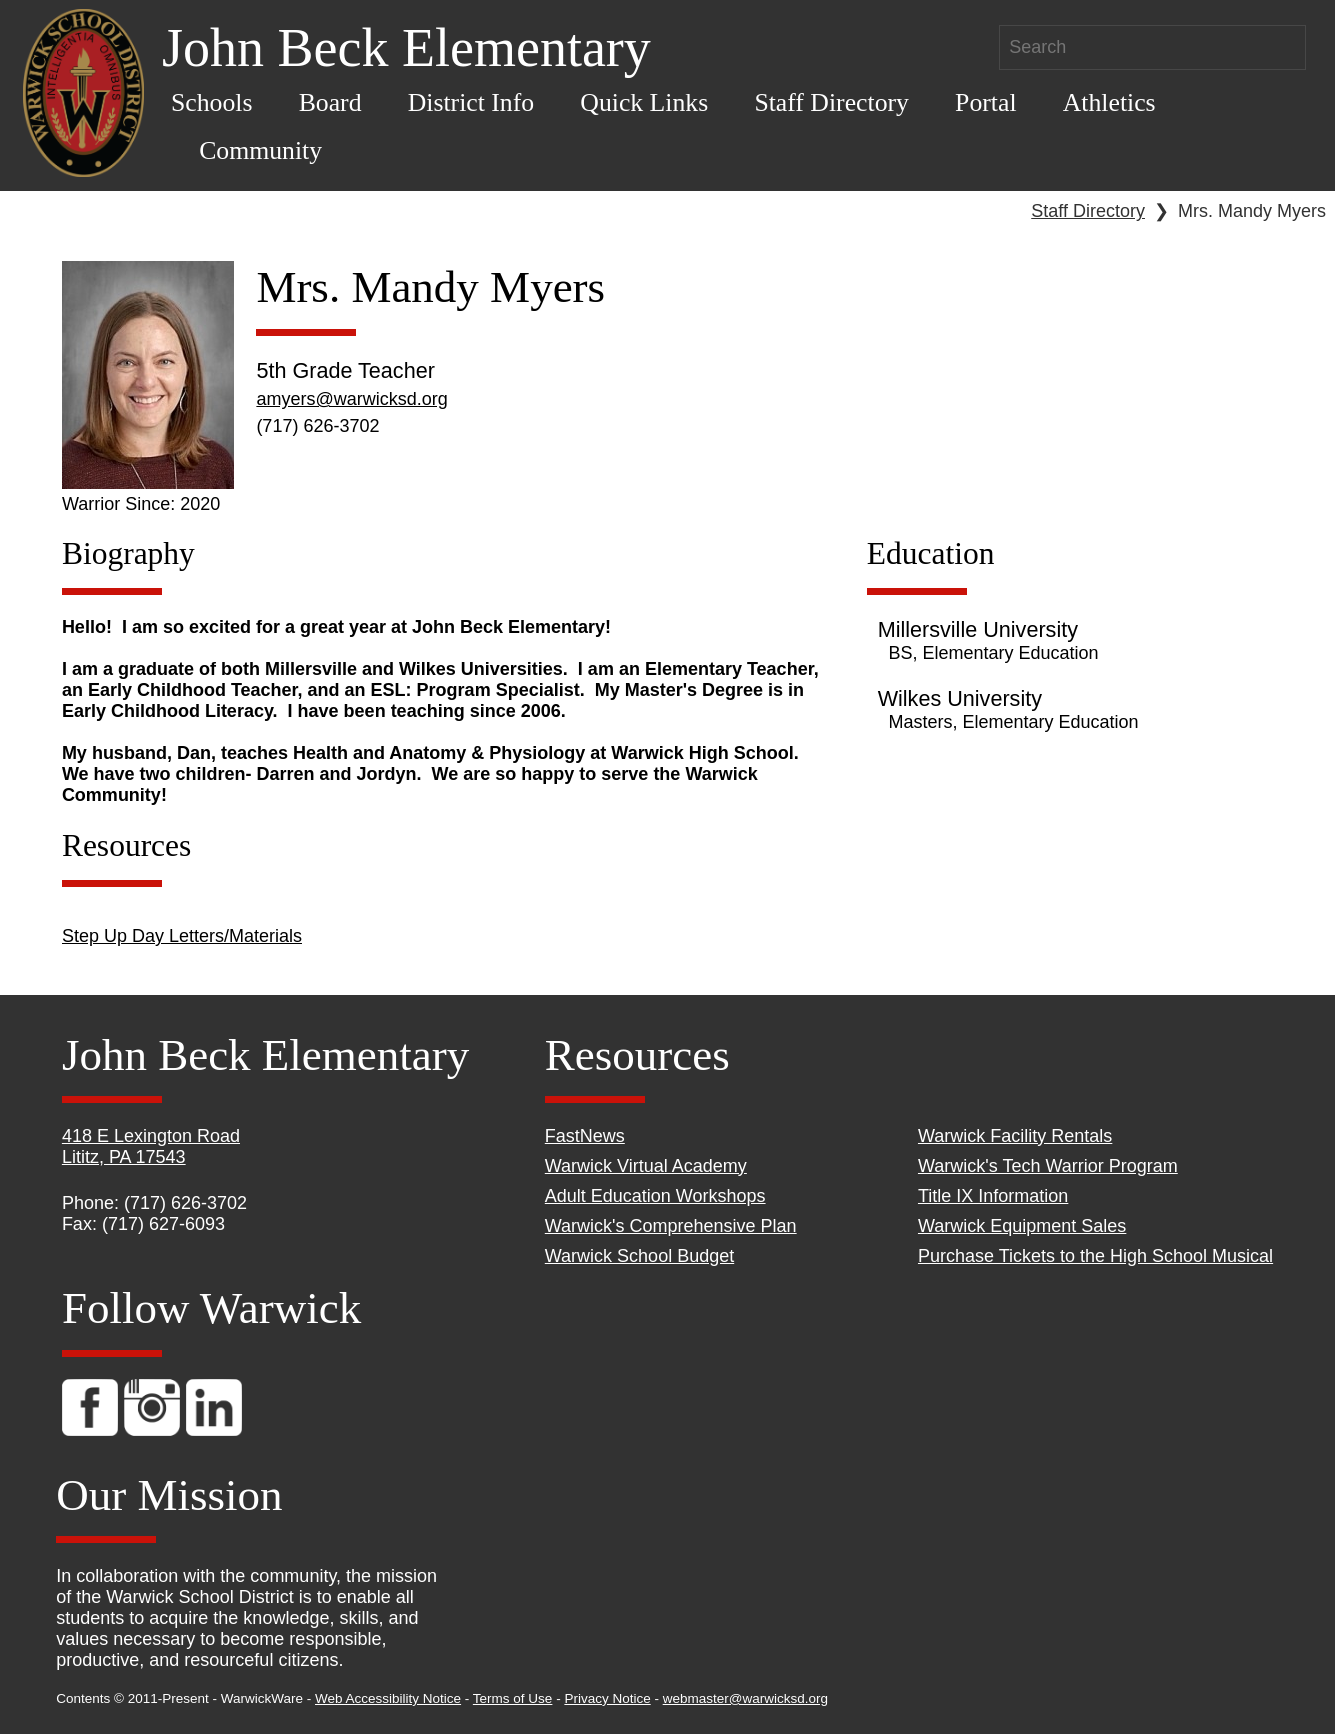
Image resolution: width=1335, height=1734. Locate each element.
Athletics (1109, 102)
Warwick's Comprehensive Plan (671, 1226)
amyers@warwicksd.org (351, 399)
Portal (985, 102)
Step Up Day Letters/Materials (182, 936)
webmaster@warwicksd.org (745, 1698)
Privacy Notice (607, 1698)
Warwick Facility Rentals (1015, 1136)
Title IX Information (993, 1196)
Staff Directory (831, 102)
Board (330, 102)
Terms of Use (513, 1698)
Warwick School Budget (639, 1256)
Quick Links (644, 102)
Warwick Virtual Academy (646, 1166)
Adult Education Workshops (655, 1196)
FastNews (585, 1136)
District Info (471, 102)
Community (260, 150)
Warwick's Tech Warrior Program (1048, 1166)
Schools (212, 102)
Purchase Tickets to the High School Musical (1095, 1256)
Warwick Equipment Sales (1022, 1226)
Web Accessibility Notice (388, 1698)
